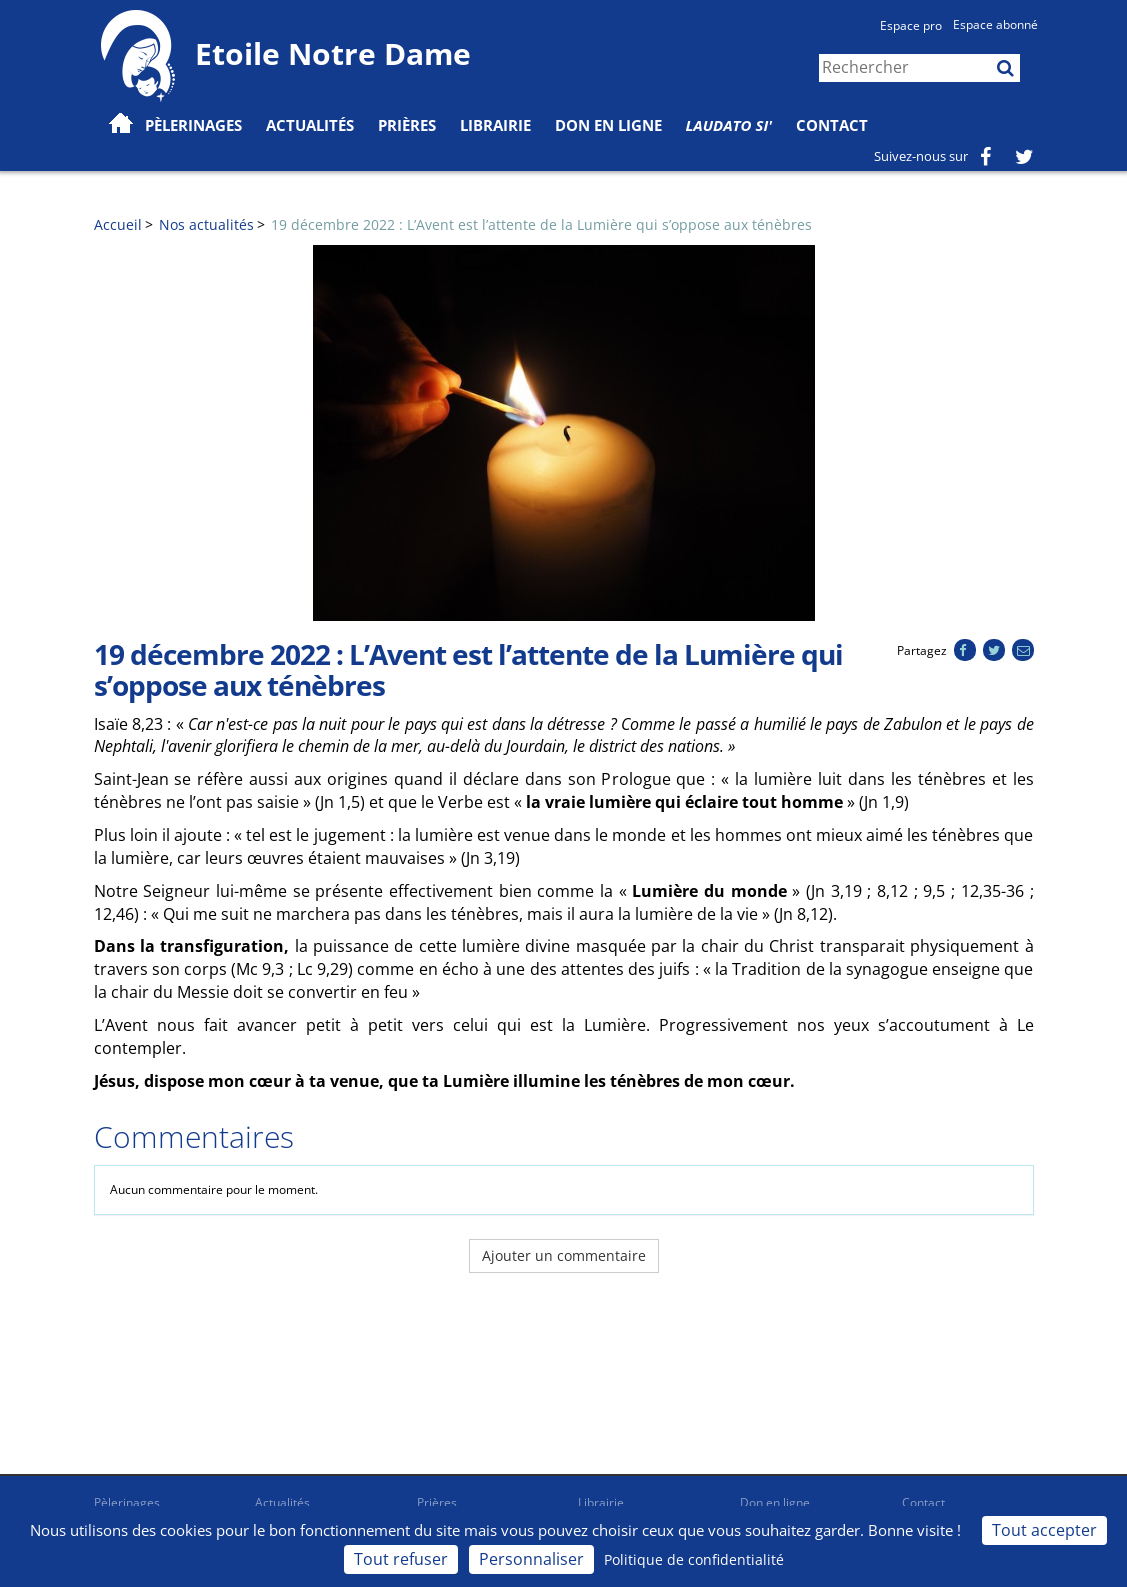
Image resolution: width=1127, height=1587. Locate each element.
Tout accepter (1044, 1530)
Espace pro (911, 25)
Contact (832, 125)
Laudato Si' (729, 125)
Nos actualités (206, 224)
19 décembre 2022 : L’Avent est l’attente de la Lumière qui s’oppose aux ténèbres (541, 224)
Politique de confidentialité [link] (694, 1559)
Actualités (282, 1502)
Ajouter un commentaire (564, 1255)
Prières (407, 125)
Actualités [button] (310, 125)
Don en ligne (608, 125)
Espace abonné (995, 24)
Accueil (118, 224)
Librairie (495, 125)
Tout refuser (401, 1559)
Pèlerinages (127, 1502)
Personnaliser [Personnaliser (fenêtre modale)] (531, 1559)
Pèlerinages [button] (193, 125)
